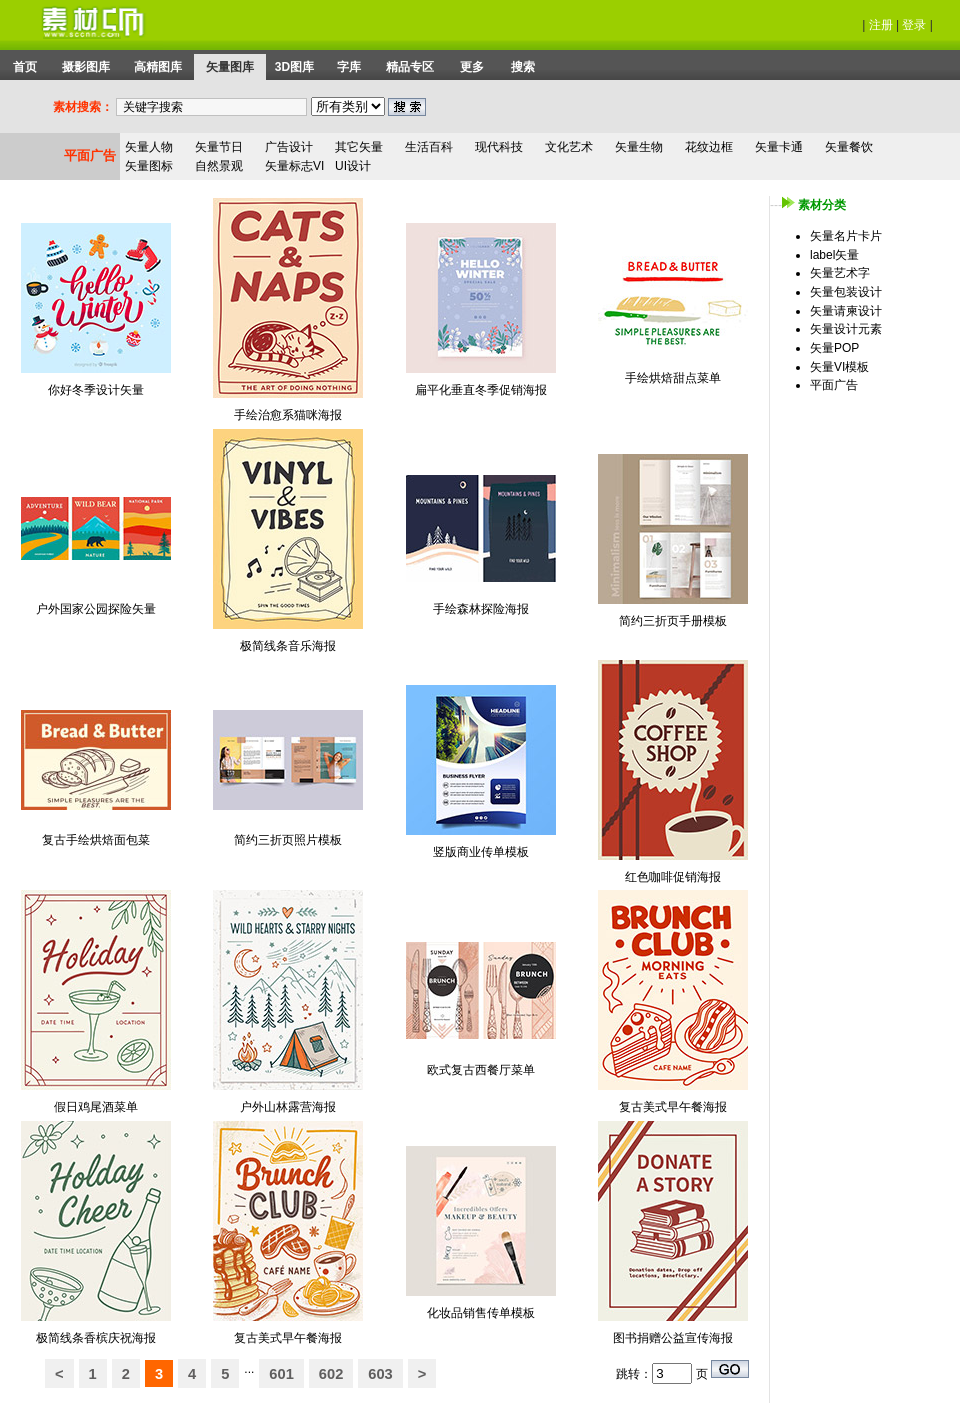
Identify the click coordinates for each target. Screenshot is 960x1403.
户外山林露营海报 (288, 1107)
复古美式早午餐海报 (673, 1107)
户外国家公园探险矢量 (96, 609)
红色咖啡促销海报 (673, 877)
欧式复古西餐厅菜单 (481, 1070)
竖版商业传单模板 (481, 852)
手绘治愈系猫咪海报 (288, 415)
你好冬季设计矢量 (96, 390)
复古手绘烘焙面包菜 (96, 840)
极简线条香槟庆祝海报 (96, 1338)
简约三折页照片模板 (288, 840)
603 (380, 1374)
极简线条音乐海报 (288, 646)
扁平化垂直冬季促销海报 (481, 390)
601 (281, 1374)
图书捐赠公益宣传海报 (673, 1338)
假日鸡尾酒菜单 (96, 1107)
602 (331, 1374)
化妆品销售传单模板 (481, 1313)
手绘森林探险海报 (481, 609)
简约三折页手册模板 (673, 621)
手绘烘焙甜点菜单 (673, 378)
